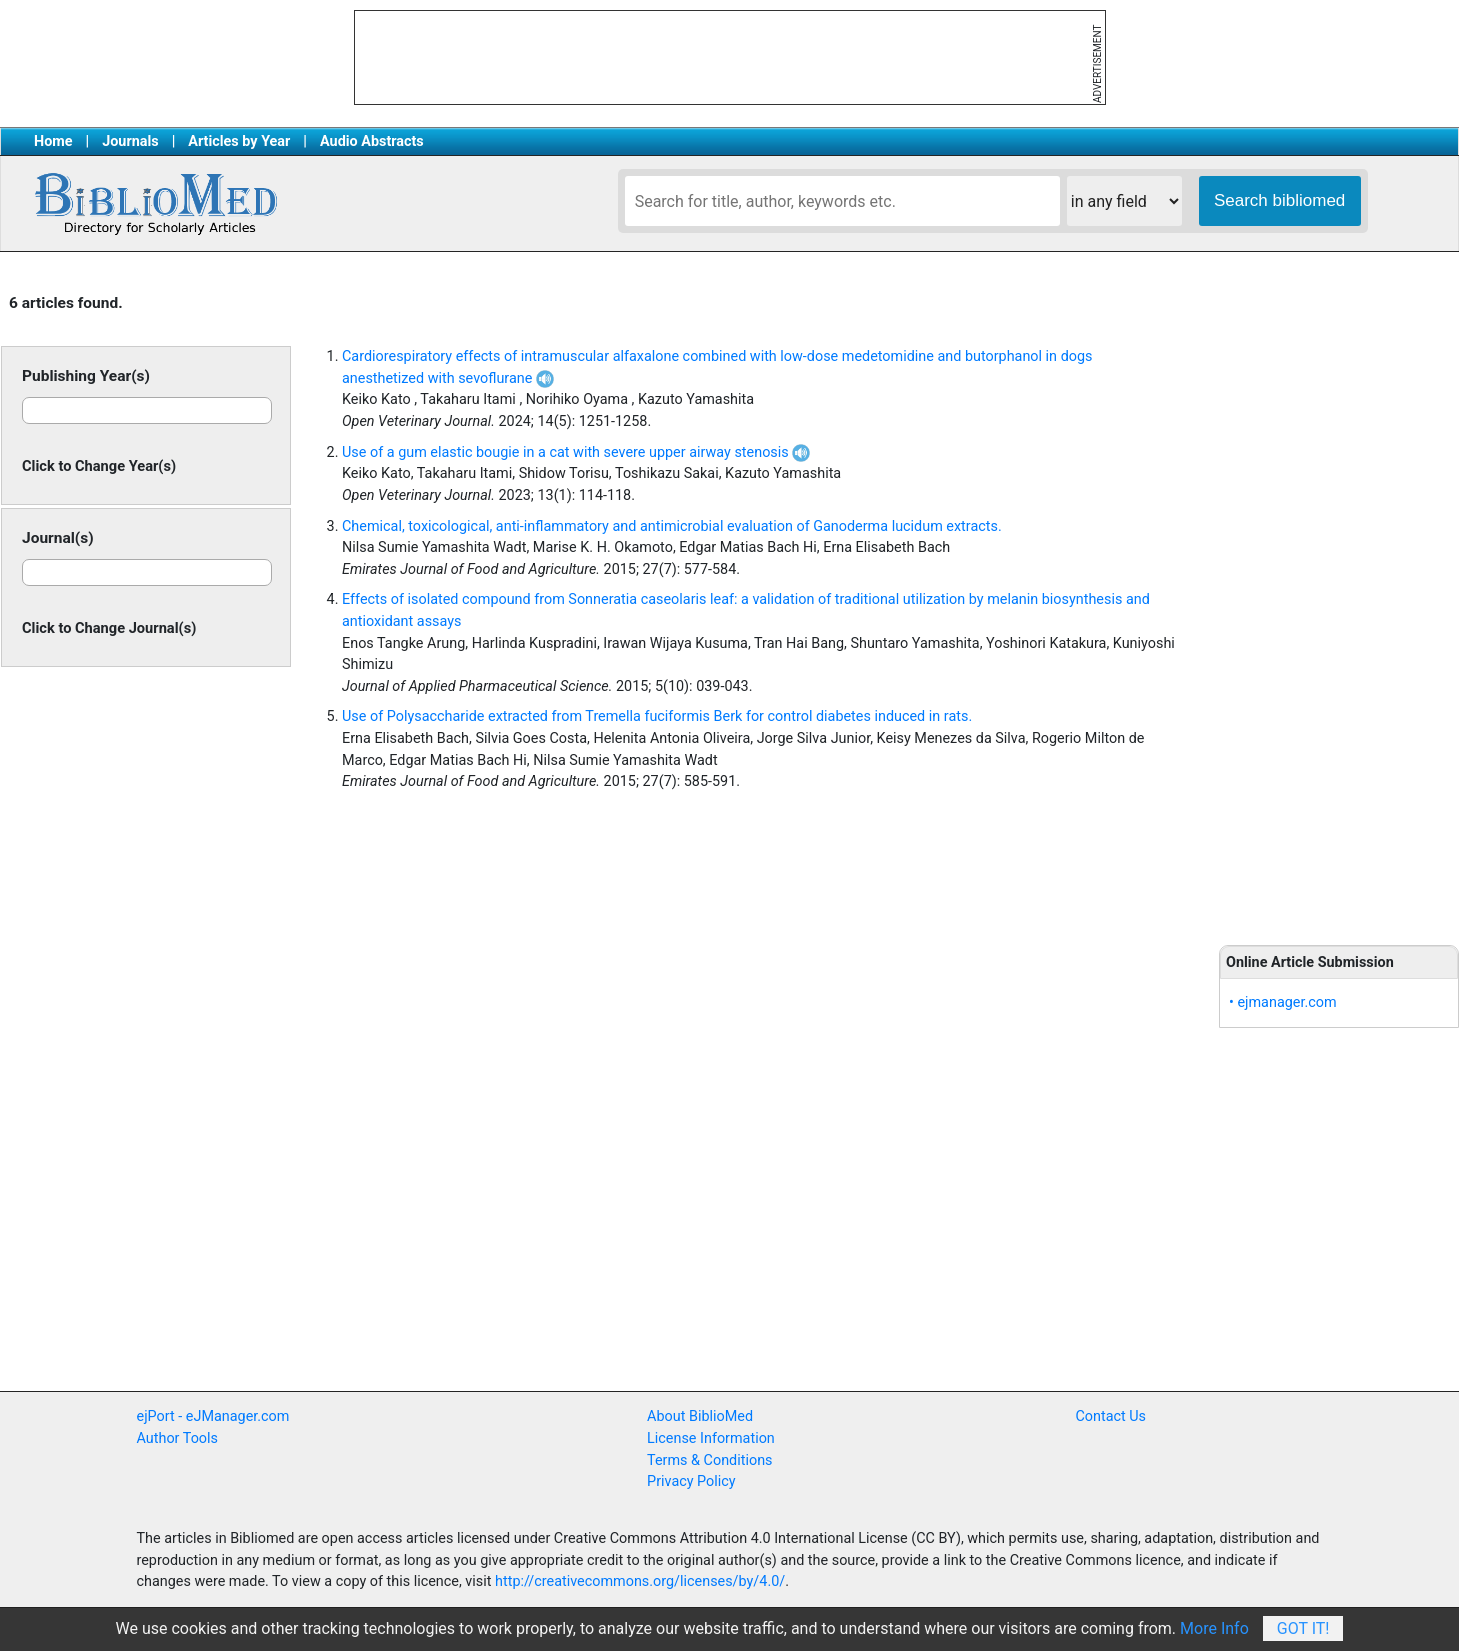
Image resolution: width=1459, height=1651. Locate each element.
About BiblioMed (700, 1416)
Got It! (1303, 1628)
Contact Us (1110, 1416)
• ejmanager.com (1283, 1002)
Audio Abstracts (372, 141)
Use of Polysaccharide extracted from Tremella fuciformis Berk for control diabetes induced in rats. (657, 716)
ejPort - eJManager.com (213, 1416)
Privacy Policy (691, 1481)
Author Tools (177, 1438)
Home (53, 141)
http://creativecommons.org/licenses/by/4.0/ (640, 1581)
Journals (130, 141)
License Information (711, 1438)
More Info (1214, 1628)
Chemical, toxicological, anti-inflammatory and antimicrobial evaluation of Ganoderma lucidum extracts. (672, 526)
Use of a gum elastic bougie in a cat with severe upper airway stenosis (576, 452)
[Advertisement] (1339, 600)
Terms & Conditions (709, 1460)
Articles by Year (239, 141)
